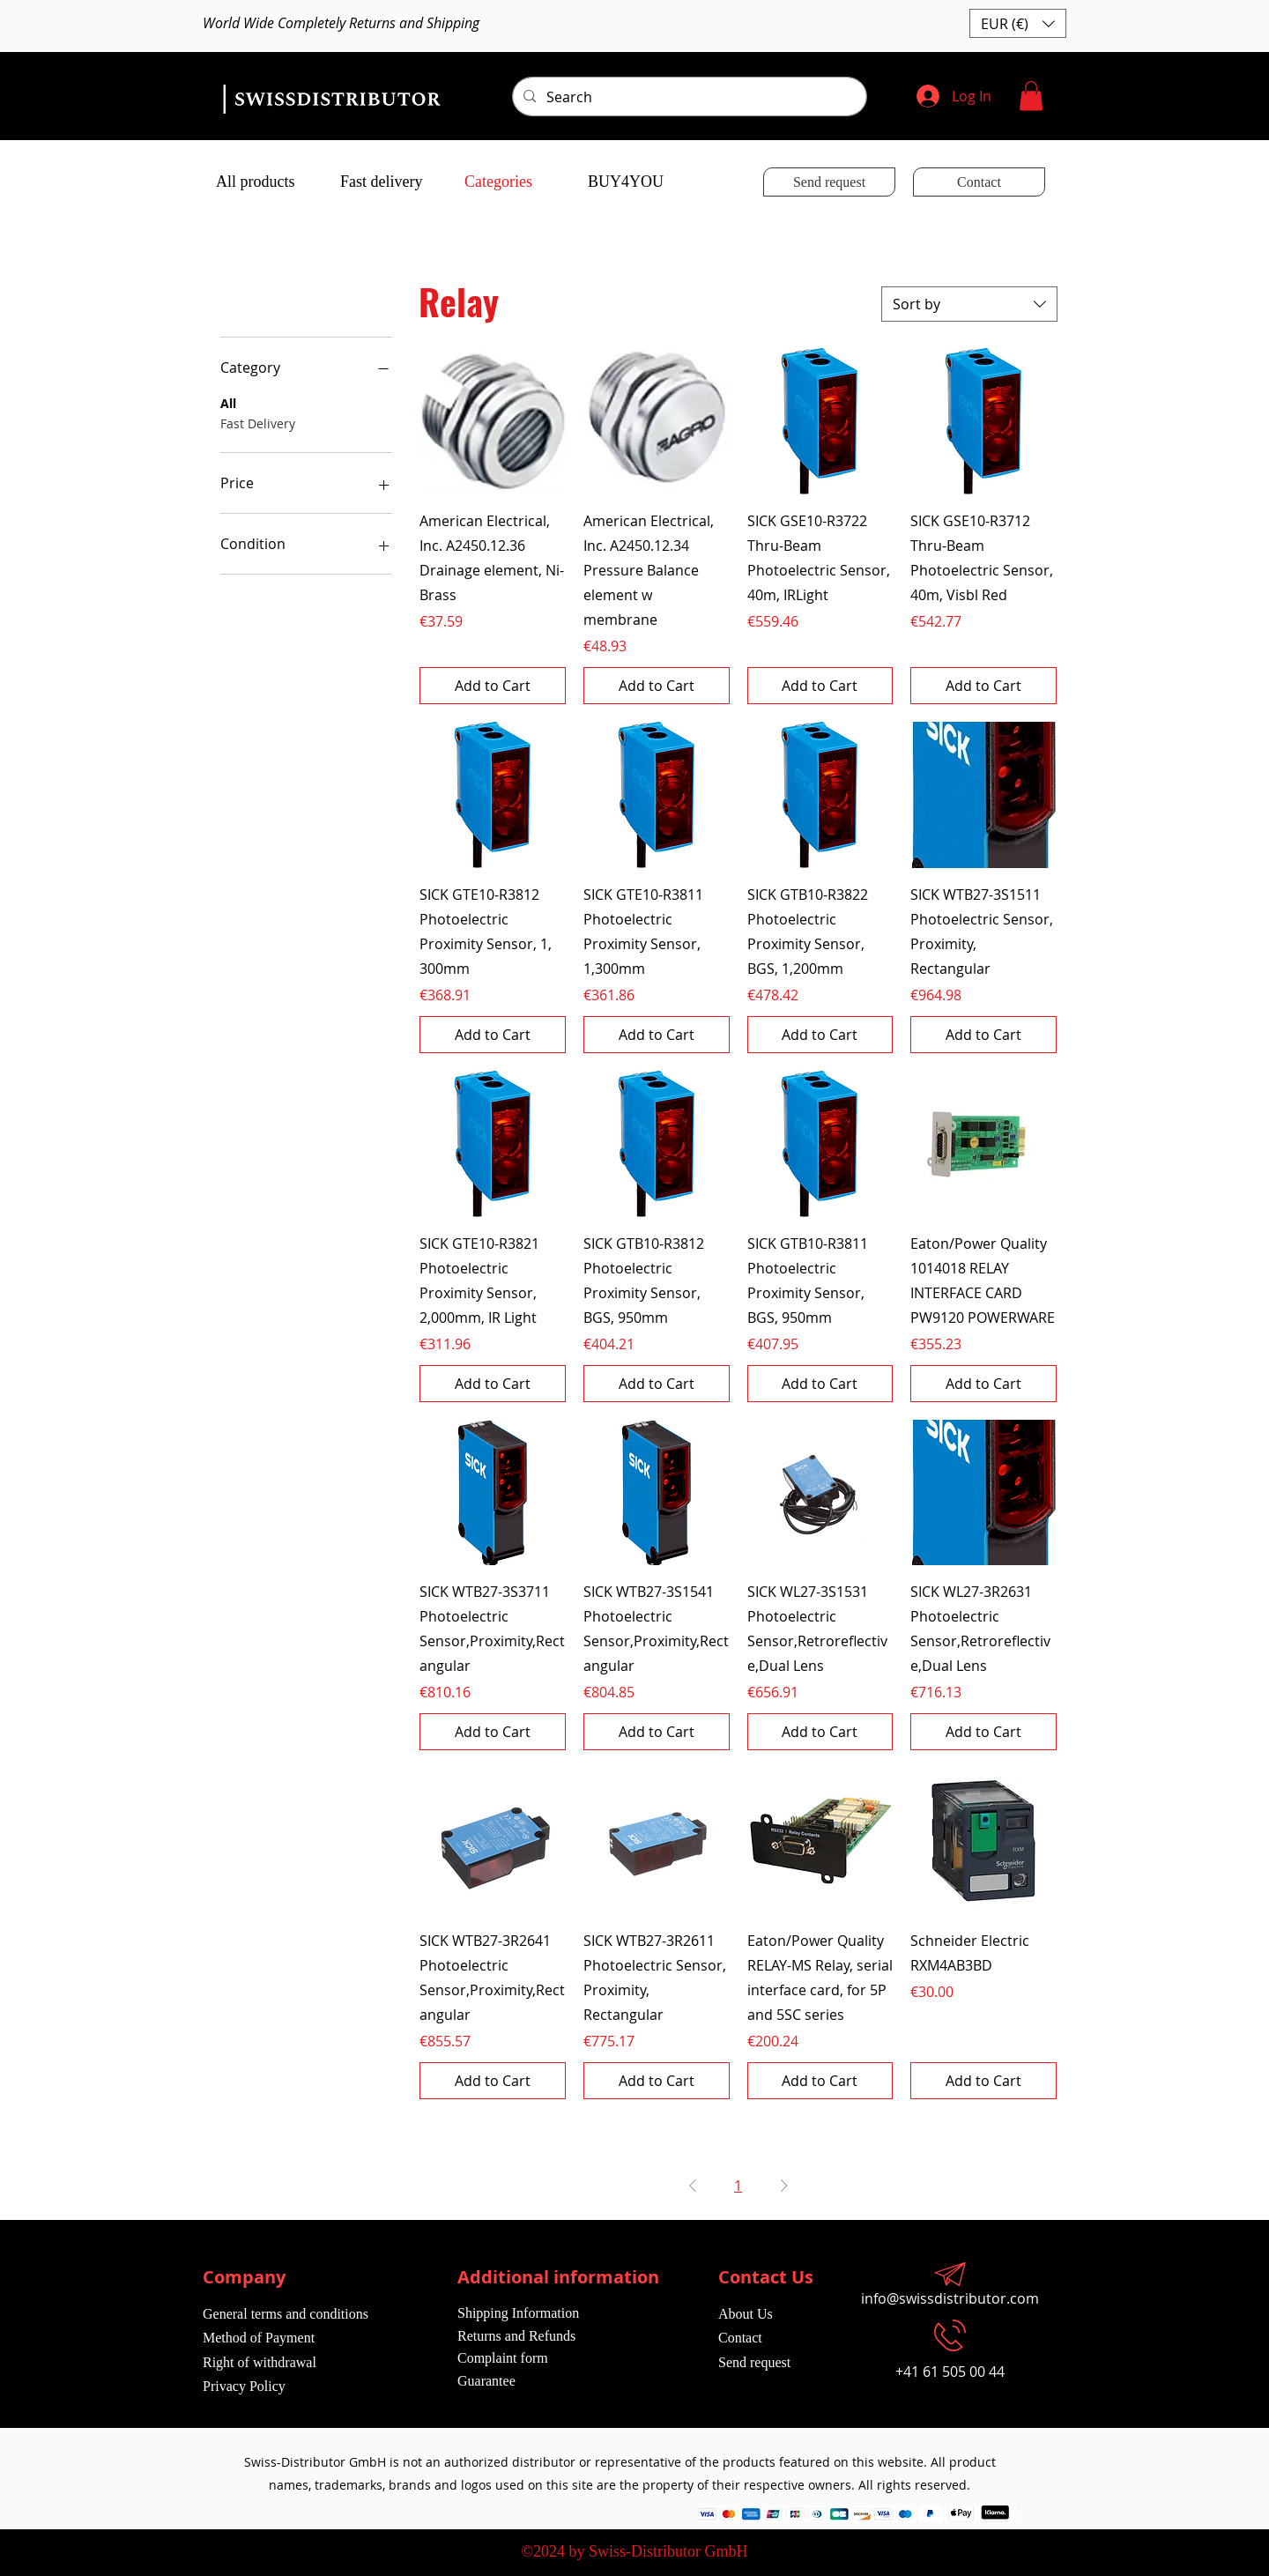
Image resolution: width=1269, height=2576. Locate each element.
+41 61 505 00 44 (950, 2371)
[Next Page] (784, 2185)
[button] (1017, 23)
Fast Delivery (257, 422)
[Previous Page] (692, 2185)
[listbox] (1017, 23)
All (228, 402)
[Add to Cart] (492, 685)
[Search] (687, 97)
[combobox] (969, 304)
